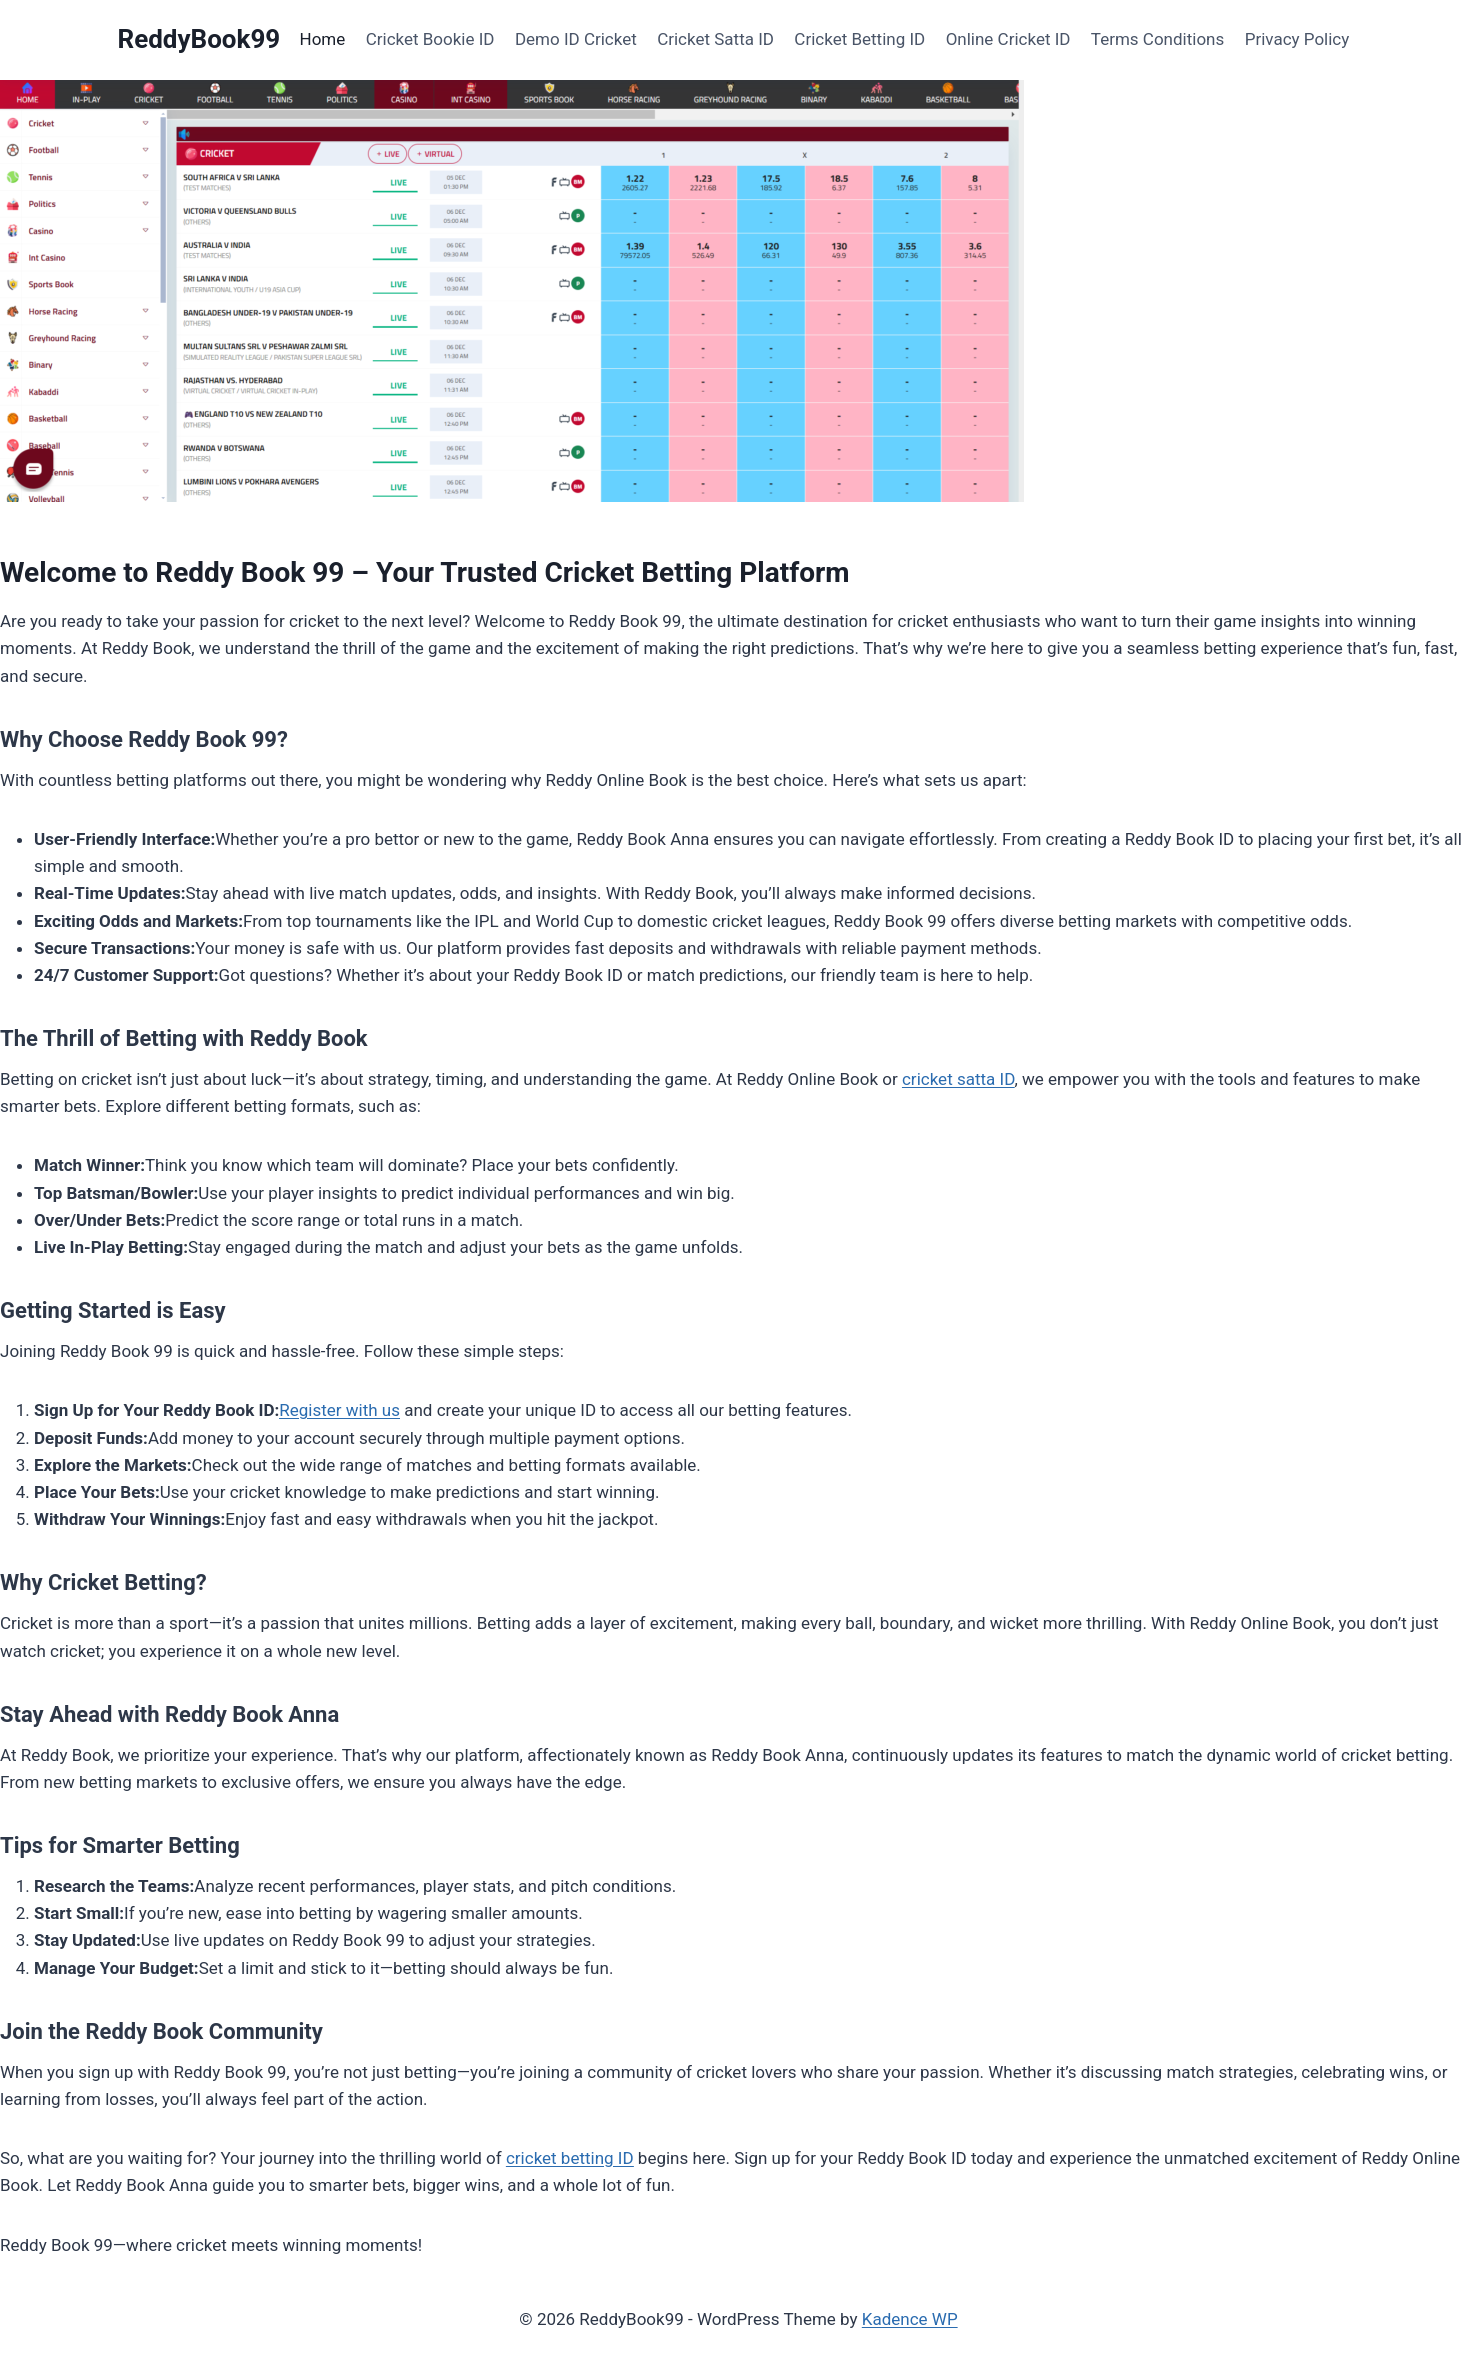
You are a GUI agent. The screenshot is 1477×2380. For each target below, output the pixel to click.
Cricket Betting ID (859, 39)
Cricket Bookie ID (430, 39)
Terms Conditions (1157, 39)
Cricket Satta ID (715, 39)
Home (323, 39)
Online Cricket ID (1008, 39)
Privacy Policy (1297, 39)
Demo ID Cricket (576, 39)
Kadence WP (910, 2319)
